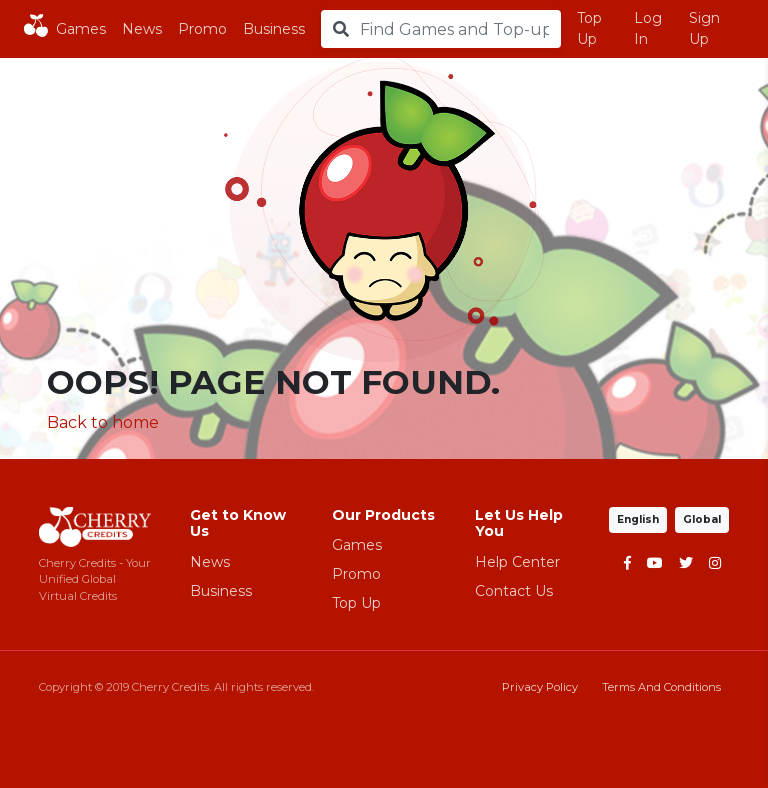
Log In (648, 28)
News (142, 29)
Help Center (517, 562)
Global (702, 519)
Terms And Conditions (661, 687)
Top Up (589, 28)
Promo (202, 29)
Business (274, 29)
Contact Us (514, 591)
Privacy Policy (540, 687)
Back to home (103, 422)
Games (81, 29)
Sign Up (704, 28)
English (638, 519)
